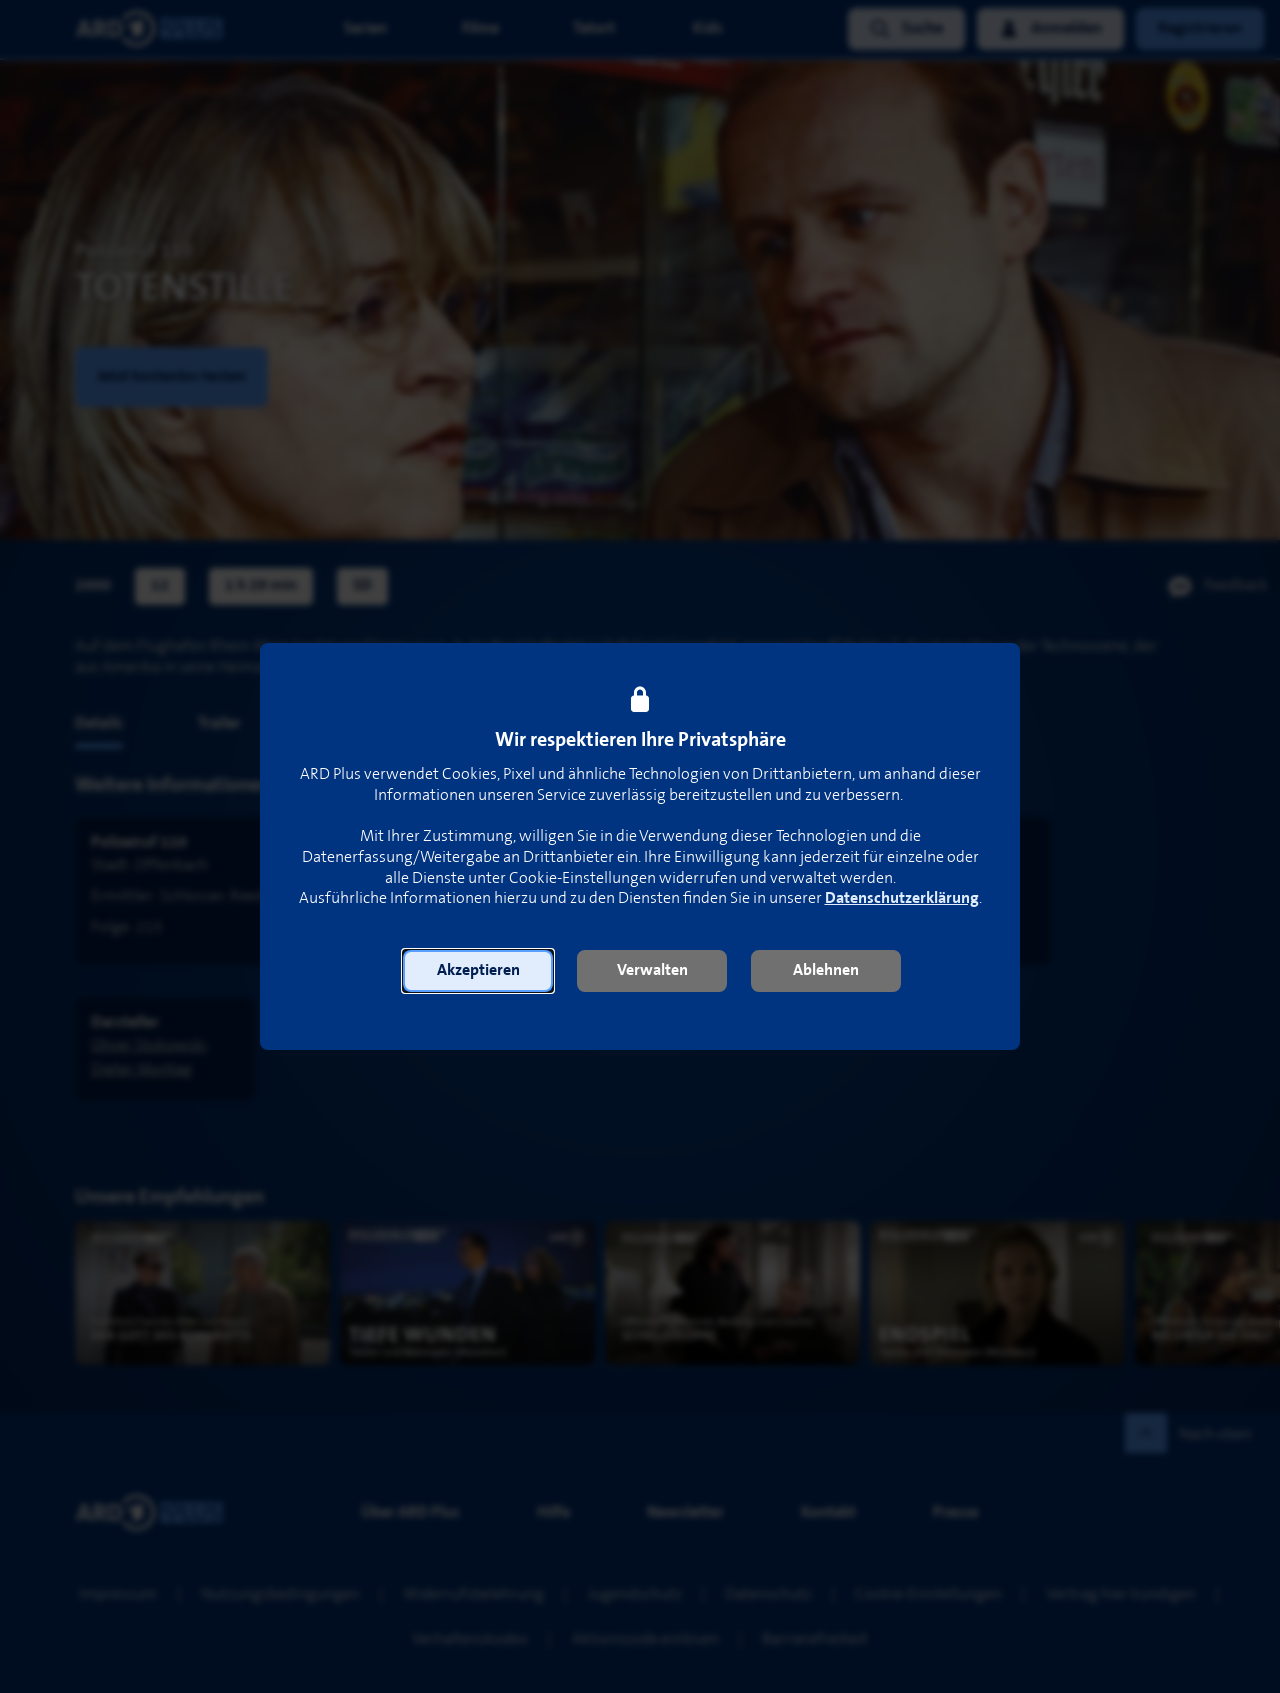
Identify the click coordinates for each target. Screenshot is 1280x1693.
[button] (478, 971)
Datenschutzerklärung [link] (902, 898)
